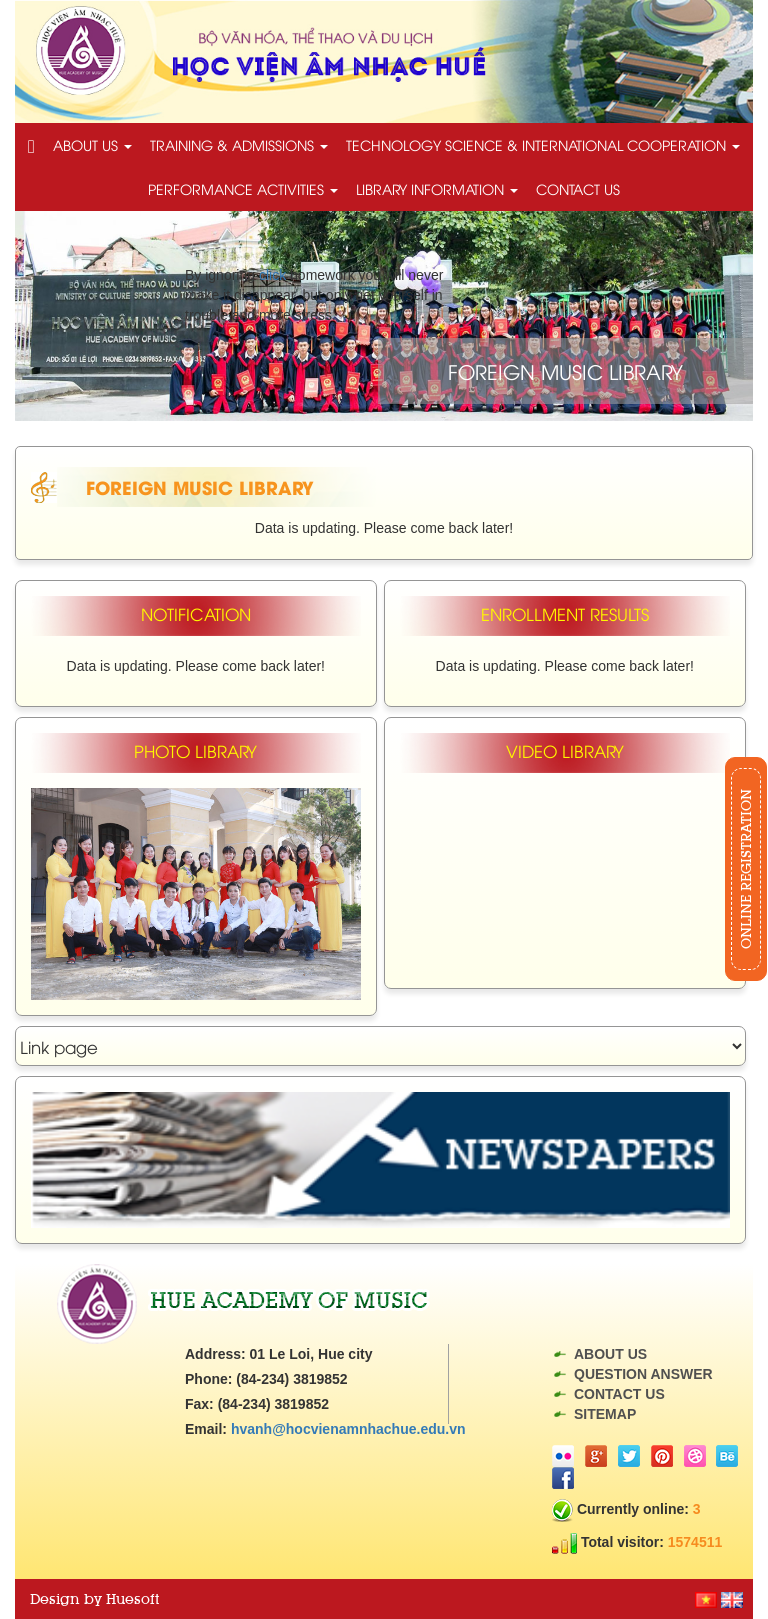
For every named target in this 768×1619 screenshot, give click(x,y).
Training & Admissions (239, 144)
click (272, 275)
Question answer (643, 1374)
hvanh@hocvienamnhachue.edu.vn (348, 1429)
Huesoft (132, 1599)
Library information (437, 188)
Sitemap (605, 1414)
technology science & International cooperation (543, 144)
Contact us (578, 188)
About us (92, 144)
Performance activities (243, 188)
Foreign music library (200, 486)
